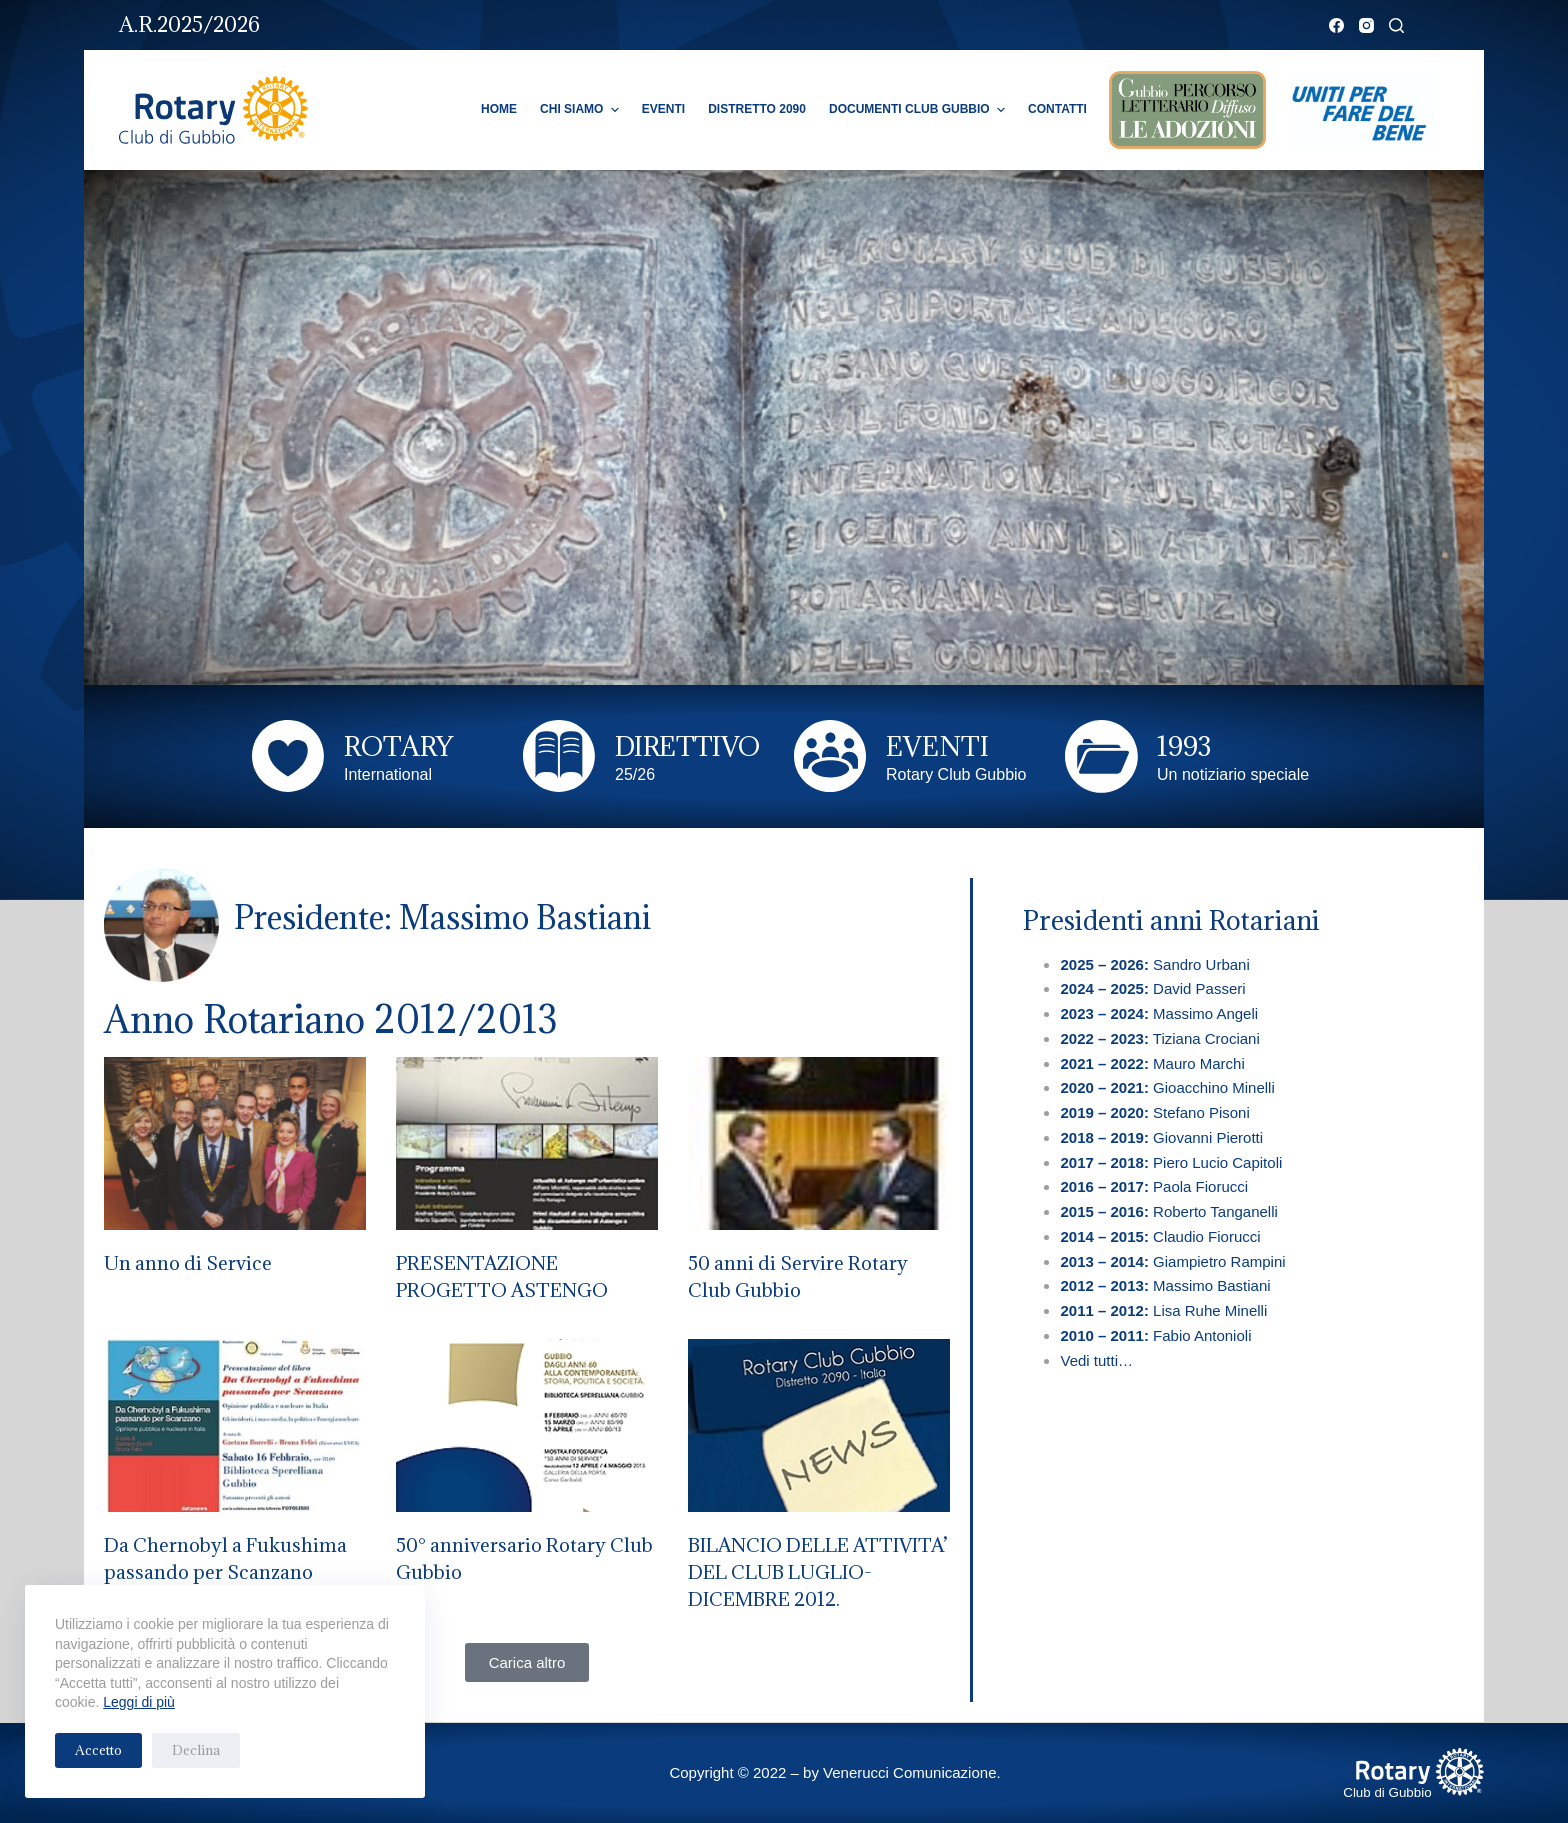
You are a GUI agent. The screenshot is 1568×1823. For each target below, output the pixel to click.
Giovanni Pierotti (1161, 1137)
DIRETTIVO (687, 746)
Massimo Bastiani (1165, 1285)
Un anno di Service (188, 1263)
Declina (196, 1750)
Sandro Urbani (1154, 964)
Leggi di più (139, 1702)
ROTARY (398, 746)
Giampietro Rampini (1172, 1261)
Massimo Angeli (1159, 1013)
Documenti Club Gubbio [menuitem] (919, 110)
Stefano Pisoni (1157, 1112)
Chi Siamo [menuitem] (582, 110)
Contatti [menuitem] (1057, 109)
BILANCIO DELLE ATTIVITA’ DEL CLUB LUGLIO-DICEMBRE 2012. (817, 1572)
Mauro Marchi (1152, 1063)
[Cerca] (1396, 25)
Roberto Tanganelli (1171, 1211)
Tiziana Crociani (1159, 1038)
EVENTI (937, 746)
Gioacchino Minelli (1167, 1087)
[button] (527, 1662)
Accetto (98, 1750)
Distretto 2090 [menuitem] (757, 109)
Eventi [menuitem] (663, 109)
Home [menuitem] (499, 109)
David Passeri (1152, 988)
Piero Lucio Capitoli (1171, 1162)
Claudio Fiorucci (1160, 1236)
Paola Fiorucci (1156, 1186)
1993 (1184, 746)
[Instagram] (1366, 25)
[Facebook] (1336, 25)
